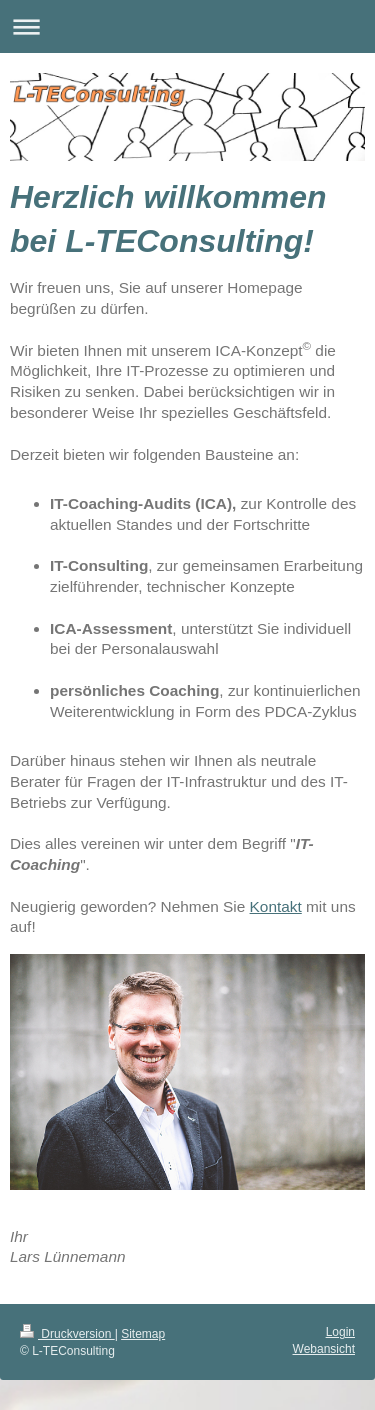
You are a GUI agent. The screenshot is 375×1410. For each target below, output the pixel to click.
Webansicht (324, 1349)
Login (340, 1332)
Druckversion (67, 1334)
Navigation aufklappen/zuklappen (187, 26)
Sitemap (143, 1334)
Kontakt (276, 906)
